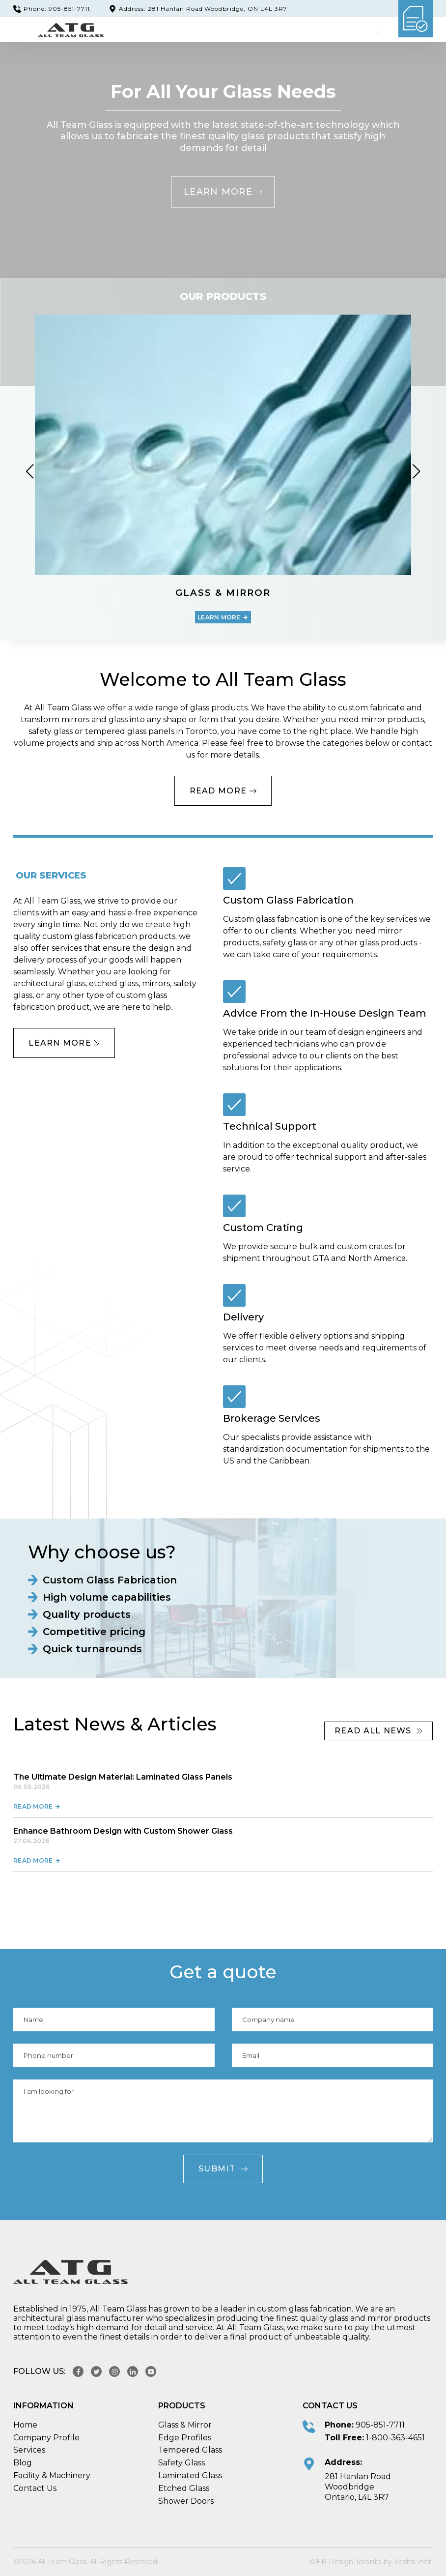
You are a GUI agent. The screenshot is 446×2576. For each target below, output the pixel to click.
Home (25, 2425)
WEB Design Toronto (345, 2561)
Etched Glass (183, 2488)
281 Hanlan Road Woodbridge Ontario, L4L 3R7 (358, 2487)
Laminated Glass (190, 2475)
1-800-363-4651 (395, 2437)
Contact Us (34, 2488)
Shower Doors (186, 2501)
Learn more (223, 192)
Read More (223, 790)
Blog (22, 2462)
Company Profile (46, 2437)
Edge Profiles (184, 2437)
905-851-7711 (380, 2425)
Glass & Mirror (185, 2425)
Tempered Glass (190, 2450)
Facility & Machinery (51, 2475)
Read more (36, 1806)
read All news (378, 1730)
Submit (223, 2168)
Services (29, 2450)
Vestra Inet (412, 2561)
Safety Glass (181, 2462)
